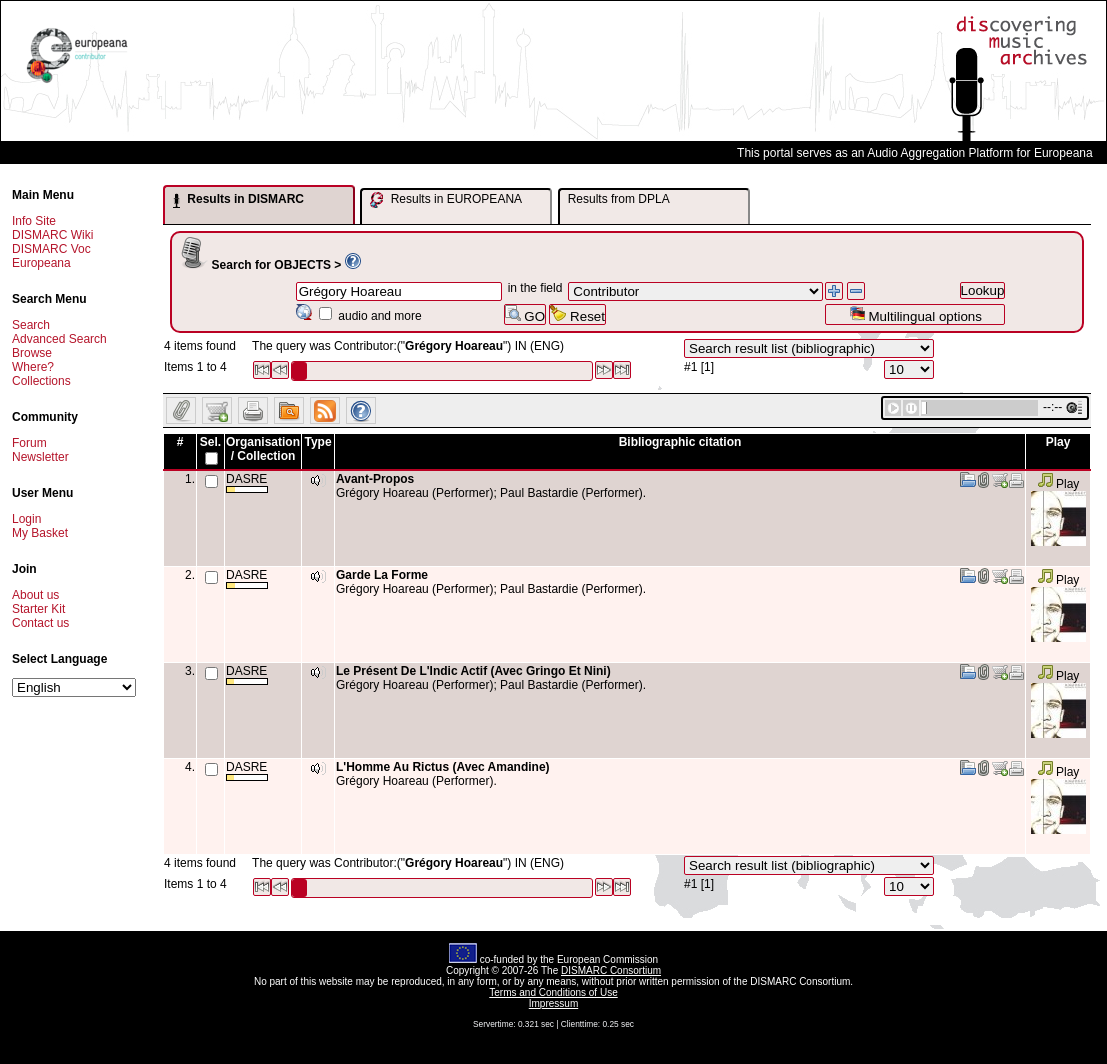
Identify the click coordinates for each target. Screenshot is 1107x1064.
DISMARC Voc (51, 249)
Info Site (34, 221)
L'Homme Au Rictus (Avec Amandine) (443, 767)
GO (525, 314)
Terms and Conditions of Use (553, 992)
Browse (32, 353)
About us (35, 595)
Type (317, 442)
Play (1058, 484)
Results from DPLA (619, 199)
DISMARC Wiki (52, 235)
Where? (33, 367)
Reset (577, 314)
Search (31, 325)
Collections (41, 381)
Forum (29, 443)
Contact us (40, 623)
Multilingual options (915, 314)
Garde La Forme (382, 575)
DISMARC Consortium (611, 970)
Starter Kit (38, 609)
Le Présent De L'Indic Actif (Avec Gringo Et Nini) (473, 671)
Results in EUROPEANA (446, 200)
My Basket (40, 533)
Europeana (41, 263)
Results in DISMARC (238, 200)
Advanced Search (59, 339)
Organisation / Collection (263, 449)
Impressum (553, 1003)
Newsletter (40, 457)
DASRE (247, 482)
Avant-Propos (375, 479)
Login (26, 519)
